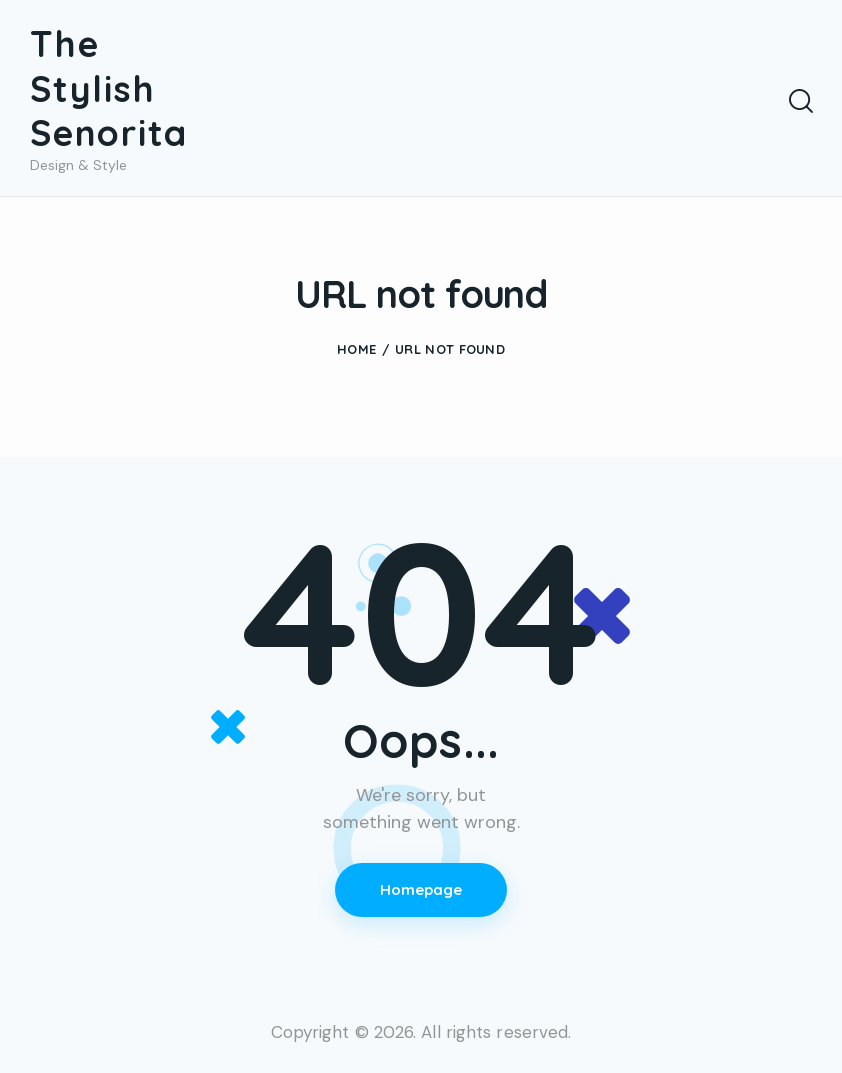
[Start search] (799, 101)
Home (356, 351)
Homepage (421, 891)
